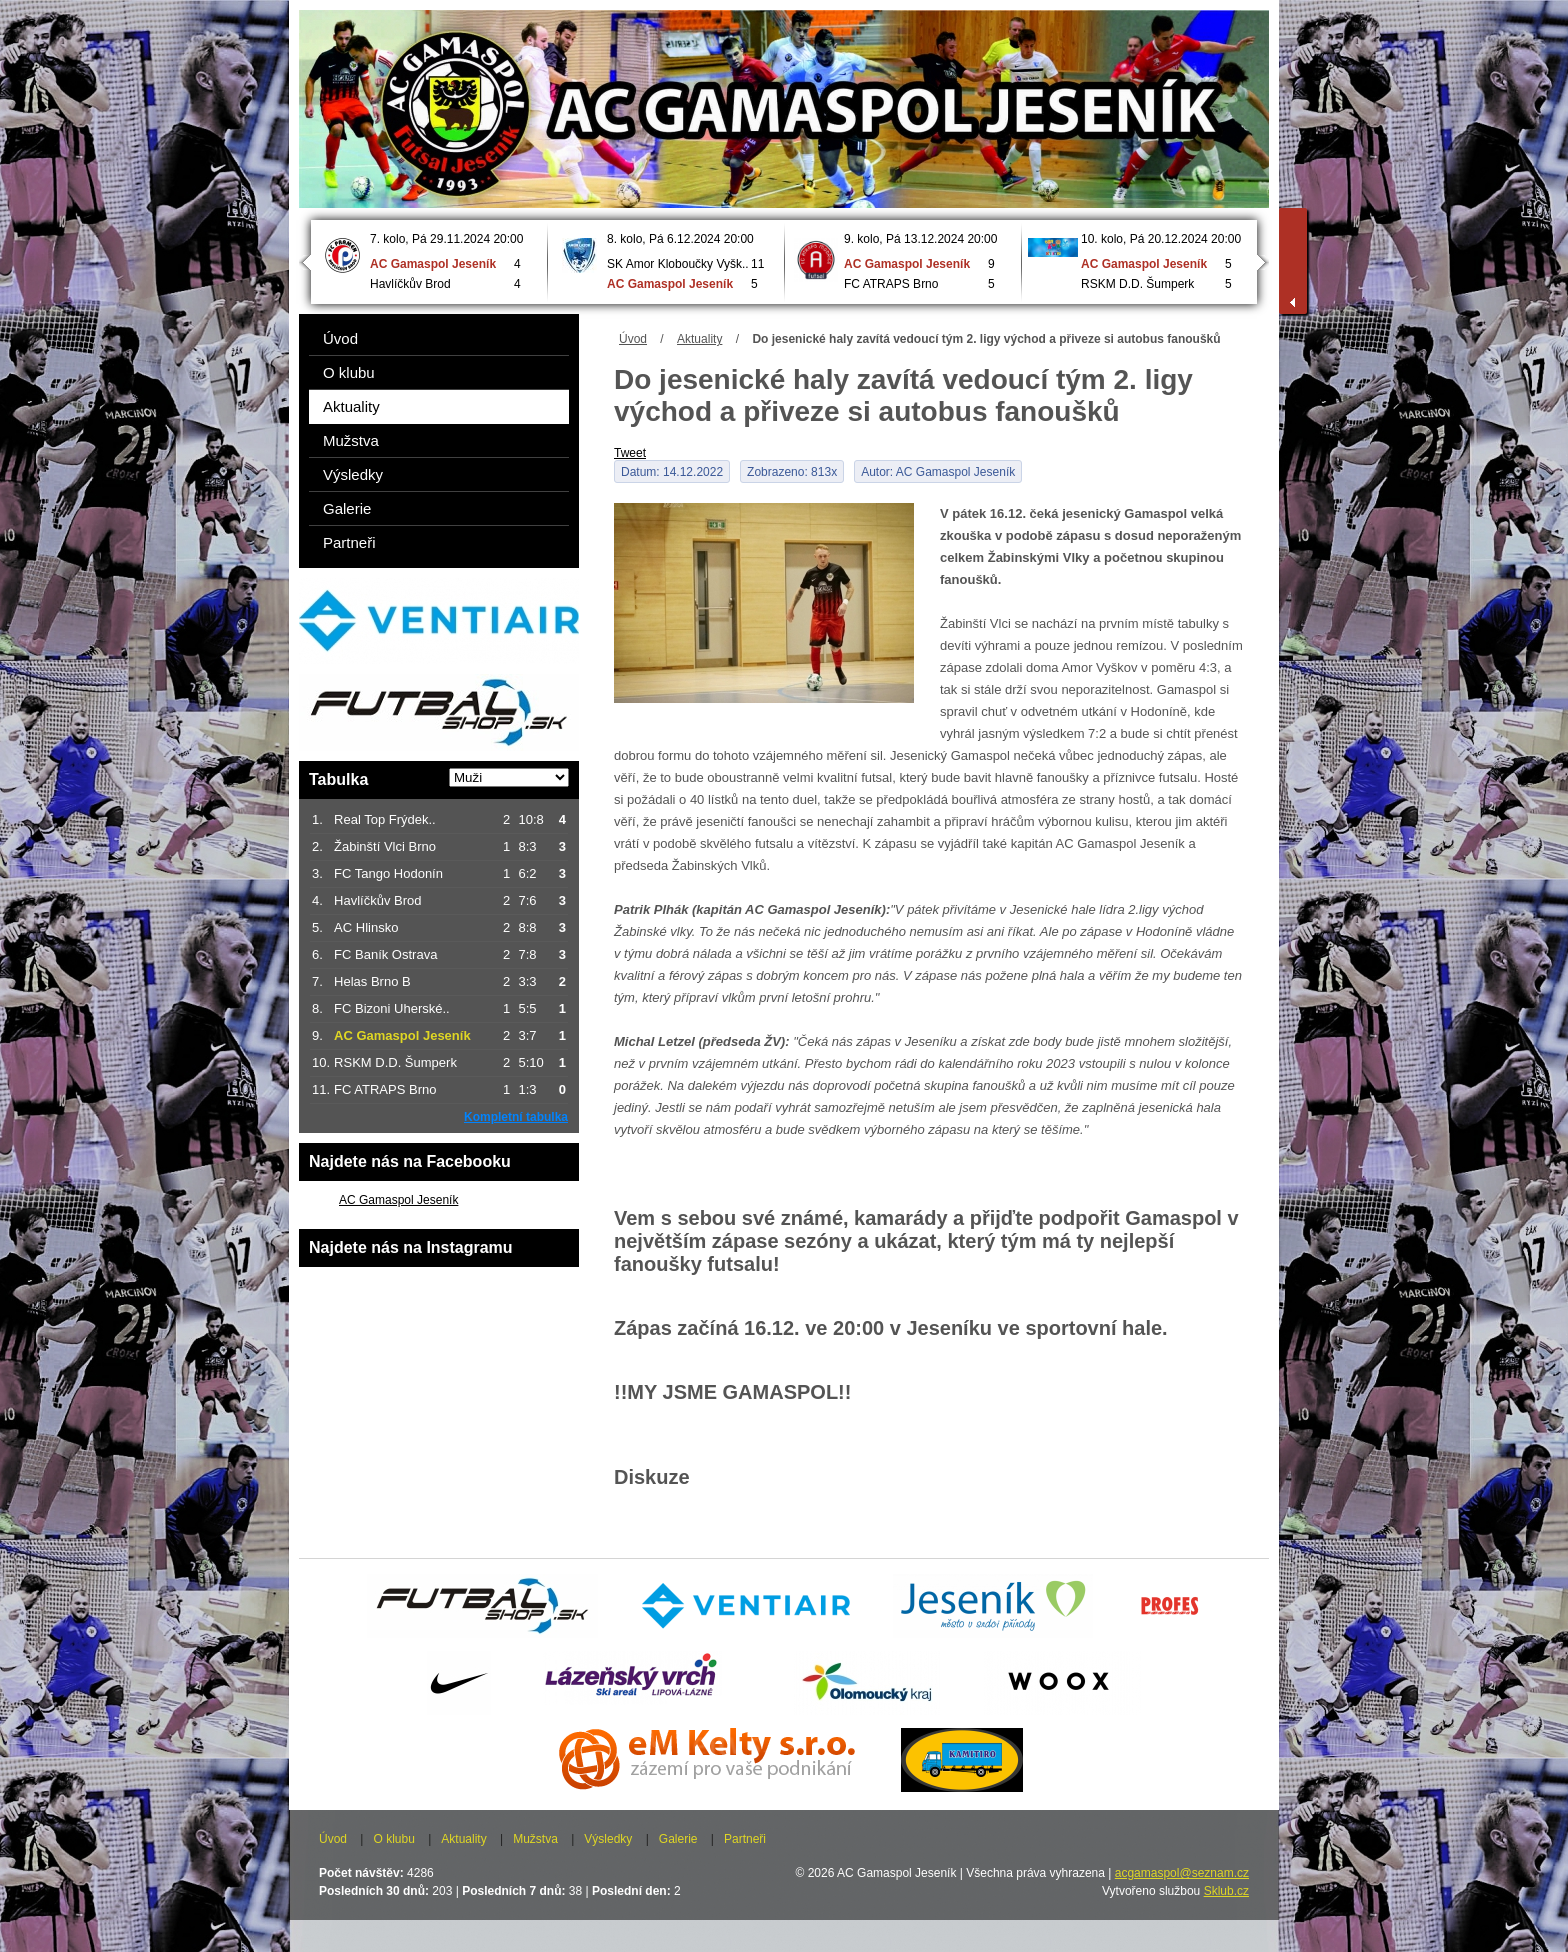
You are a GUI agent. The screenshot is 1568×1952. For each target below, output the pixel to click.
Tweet (630, 453)
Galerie (347, 508)
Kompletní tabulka (516, 1117)
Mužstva (351, 440)
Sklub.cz (1226, 1891)
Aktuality (699, 339)
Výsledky (353, 474)
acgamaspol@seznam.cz (1182, 1873)
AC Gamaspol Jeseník (398, 1200)
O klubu (349, 372)
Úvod (633, 339)
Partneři (349, 542)
